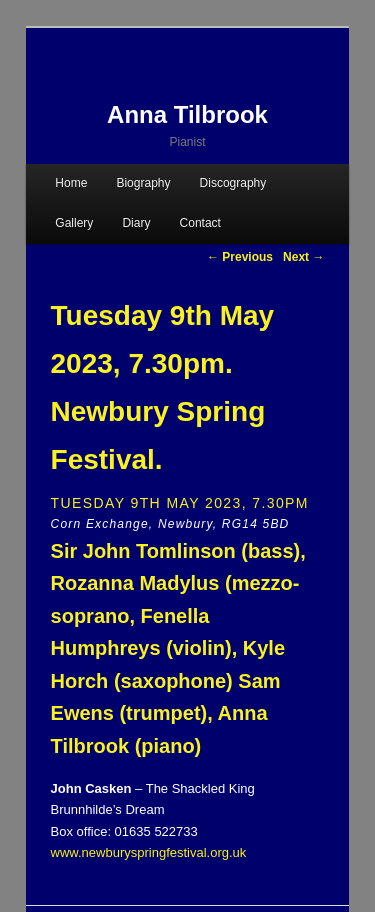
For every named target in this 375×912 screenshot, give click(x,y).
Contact (200, 223)
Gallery (74, 223)
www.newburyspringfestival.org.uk (149, 852)
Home (71, 183)
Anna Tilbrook (187, 114)
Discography (233, 183)
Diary (136, 223)
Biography (143, 183)
